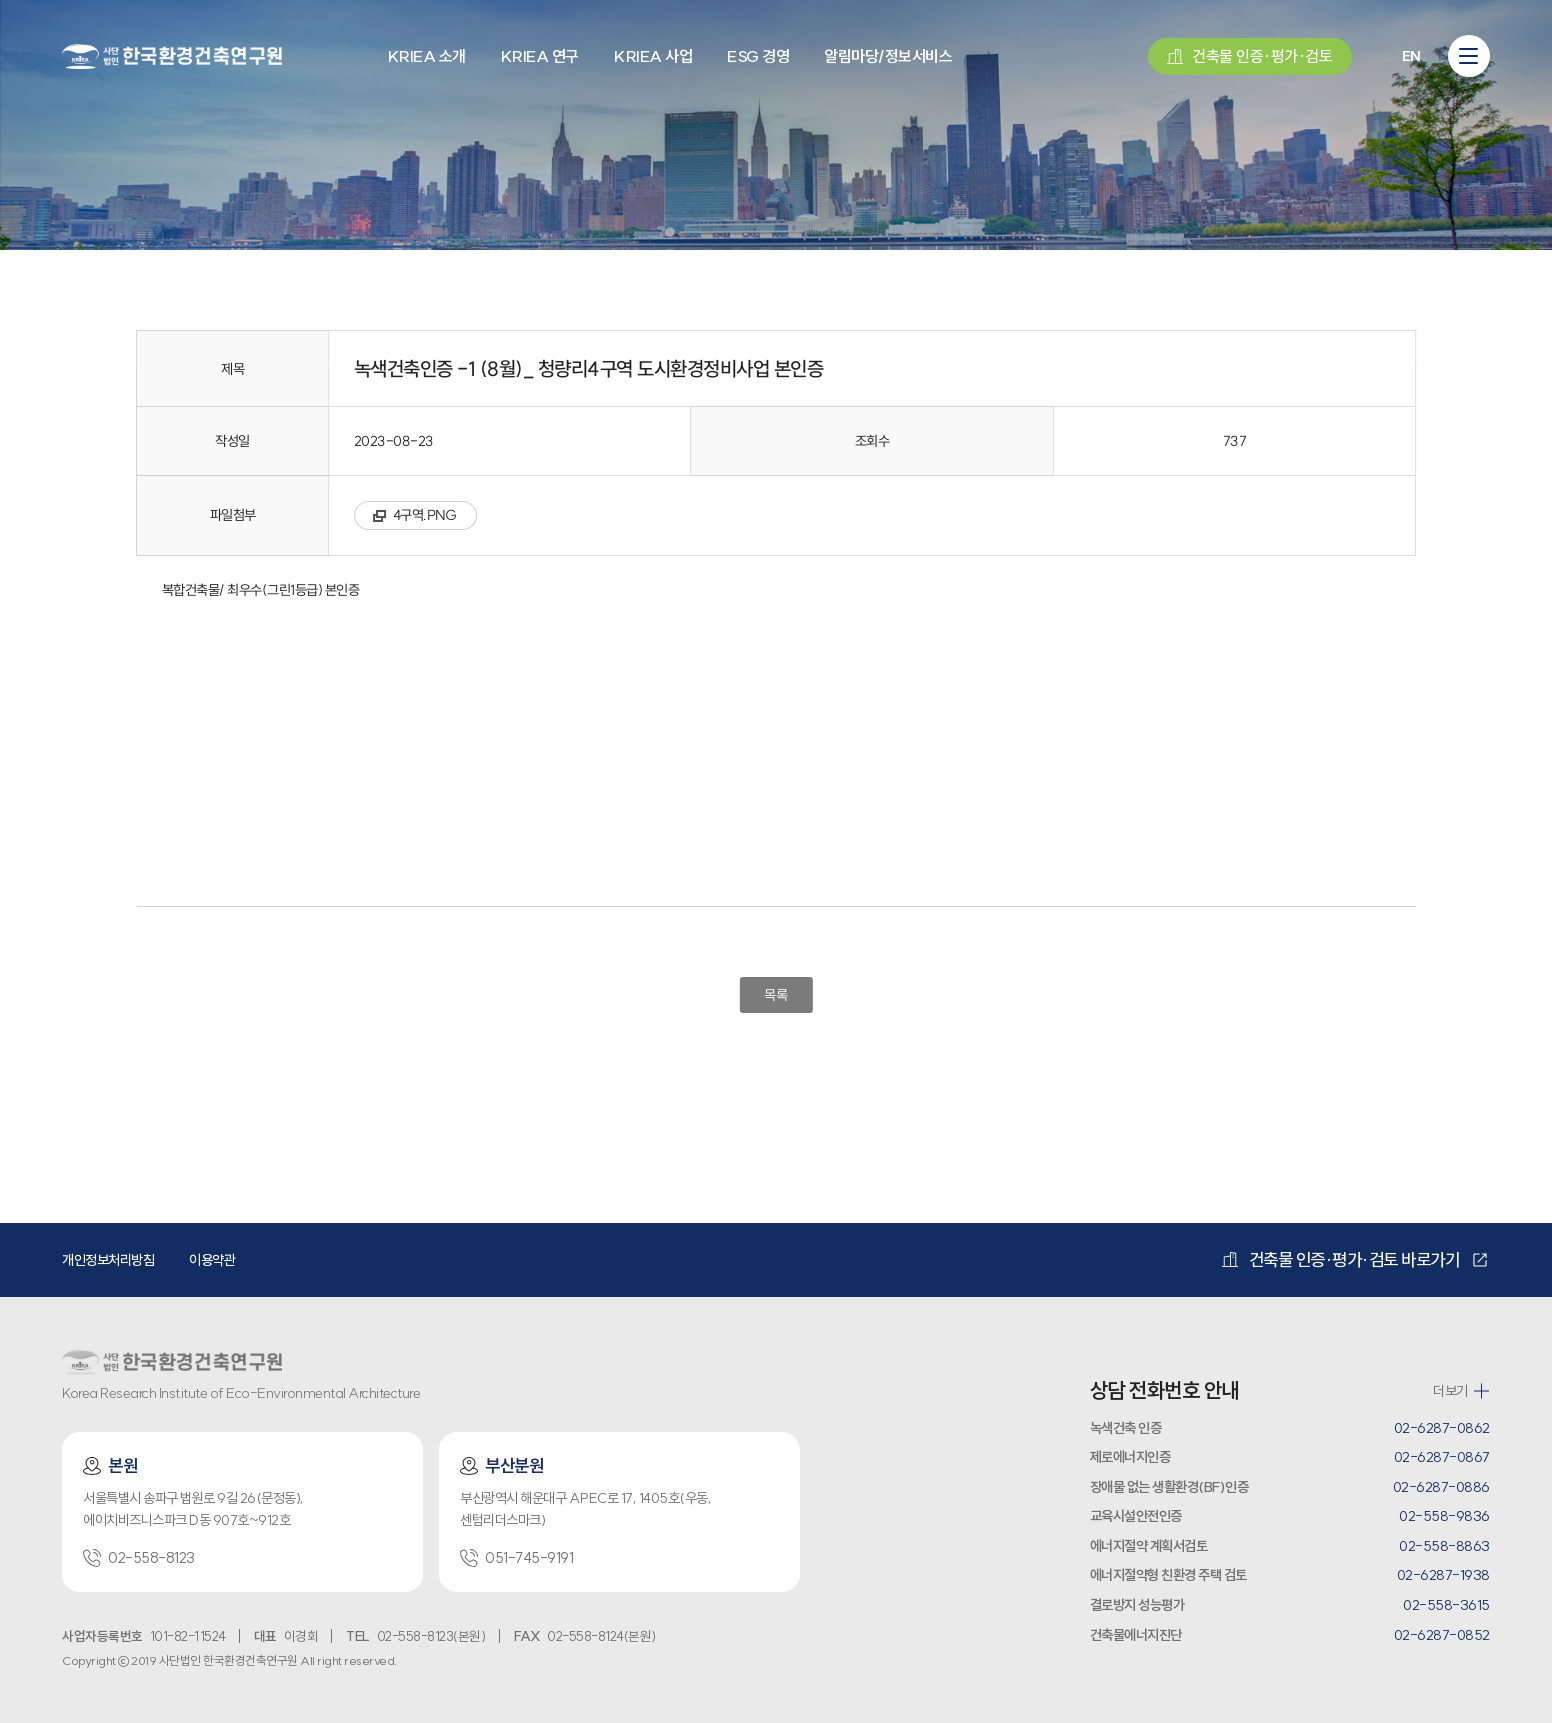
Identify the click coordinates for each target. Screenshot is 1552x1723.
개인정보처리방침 (108, 1260)
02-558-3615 (1446, 1605)
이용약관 (212, 1260)
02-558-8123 (139, 1558)
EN (1411, 56)
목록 (775, 995)
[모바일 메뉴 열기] (1469, 56)
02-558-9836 (1444, 1516)
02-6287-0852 (1442, 1635)
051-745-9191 (516, 1558)
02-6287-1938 (1443, 1575)
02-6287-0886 (1441, 1487)
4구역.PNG (425, 515)
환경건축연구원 (172, 55)
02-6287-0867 (1442, 1457)
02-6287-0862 (1442, 1428)
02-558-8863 (1444, 1546)
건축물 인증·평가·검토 (1249, 56)
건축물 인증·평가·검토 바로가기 (1340, 1260)
